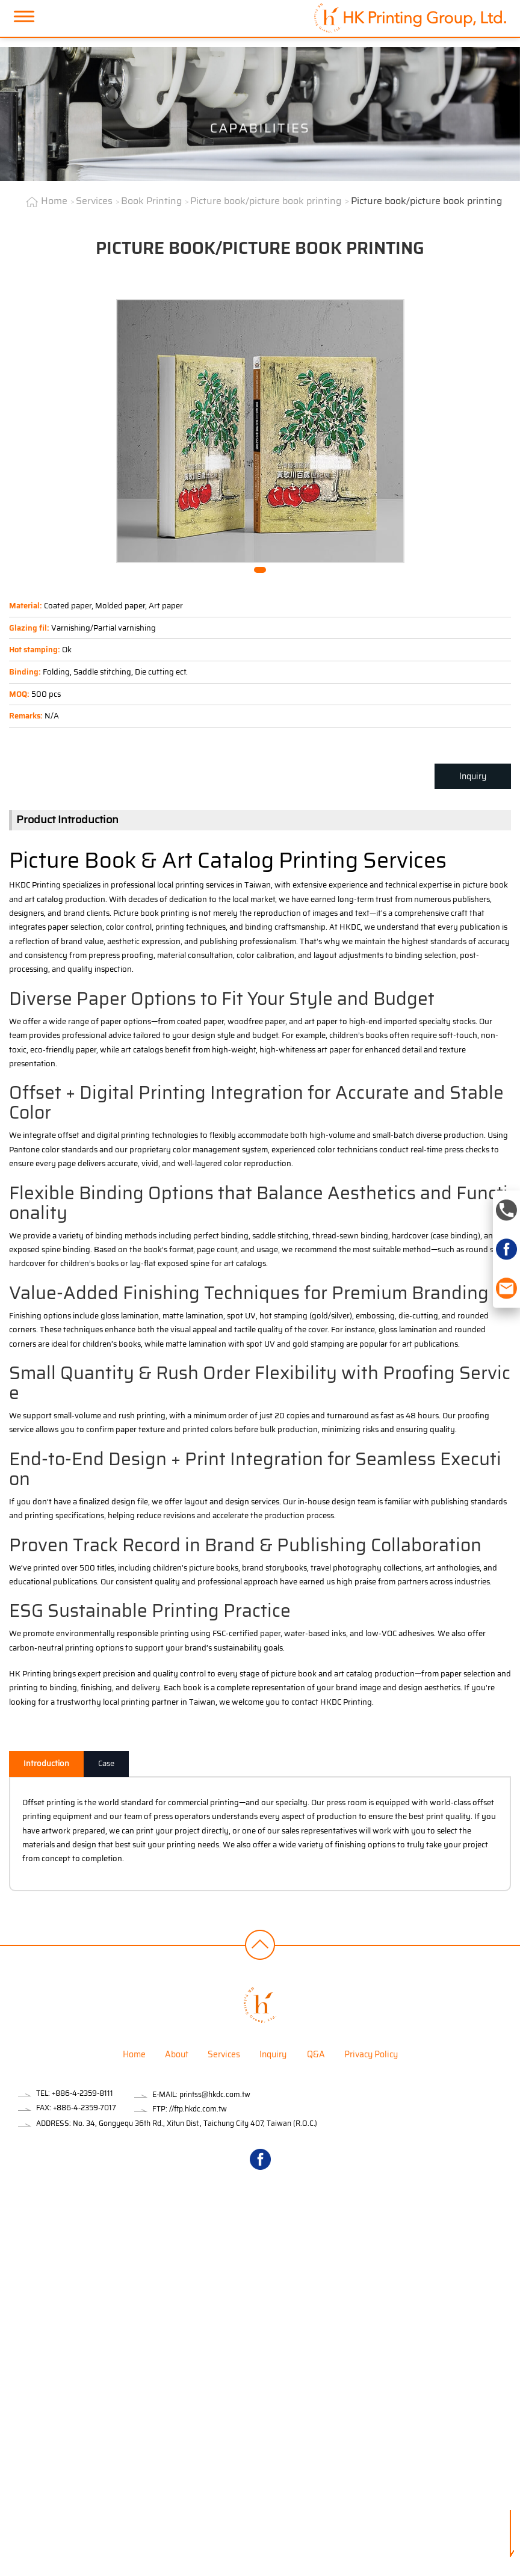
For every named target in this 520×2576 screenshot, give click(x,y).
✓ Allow (14, 2247)
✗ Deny (14, 2261)
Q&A (316, 2054)
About (176, 2054)
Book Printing (151, 200)
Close (9, 2219)
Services (94, 200)
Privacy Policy (371, 2054)
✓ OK (296, 2569)
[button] (260, 570)
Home (54, 200)
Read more (23, 2346)
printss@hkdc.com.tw (214, 2094)
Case (106, 1763)
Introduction (46, 1763)
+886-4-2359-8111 (82, 2093)
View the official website (93, 2346)
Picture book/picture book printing (265, 200)
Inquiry (472, 776)
